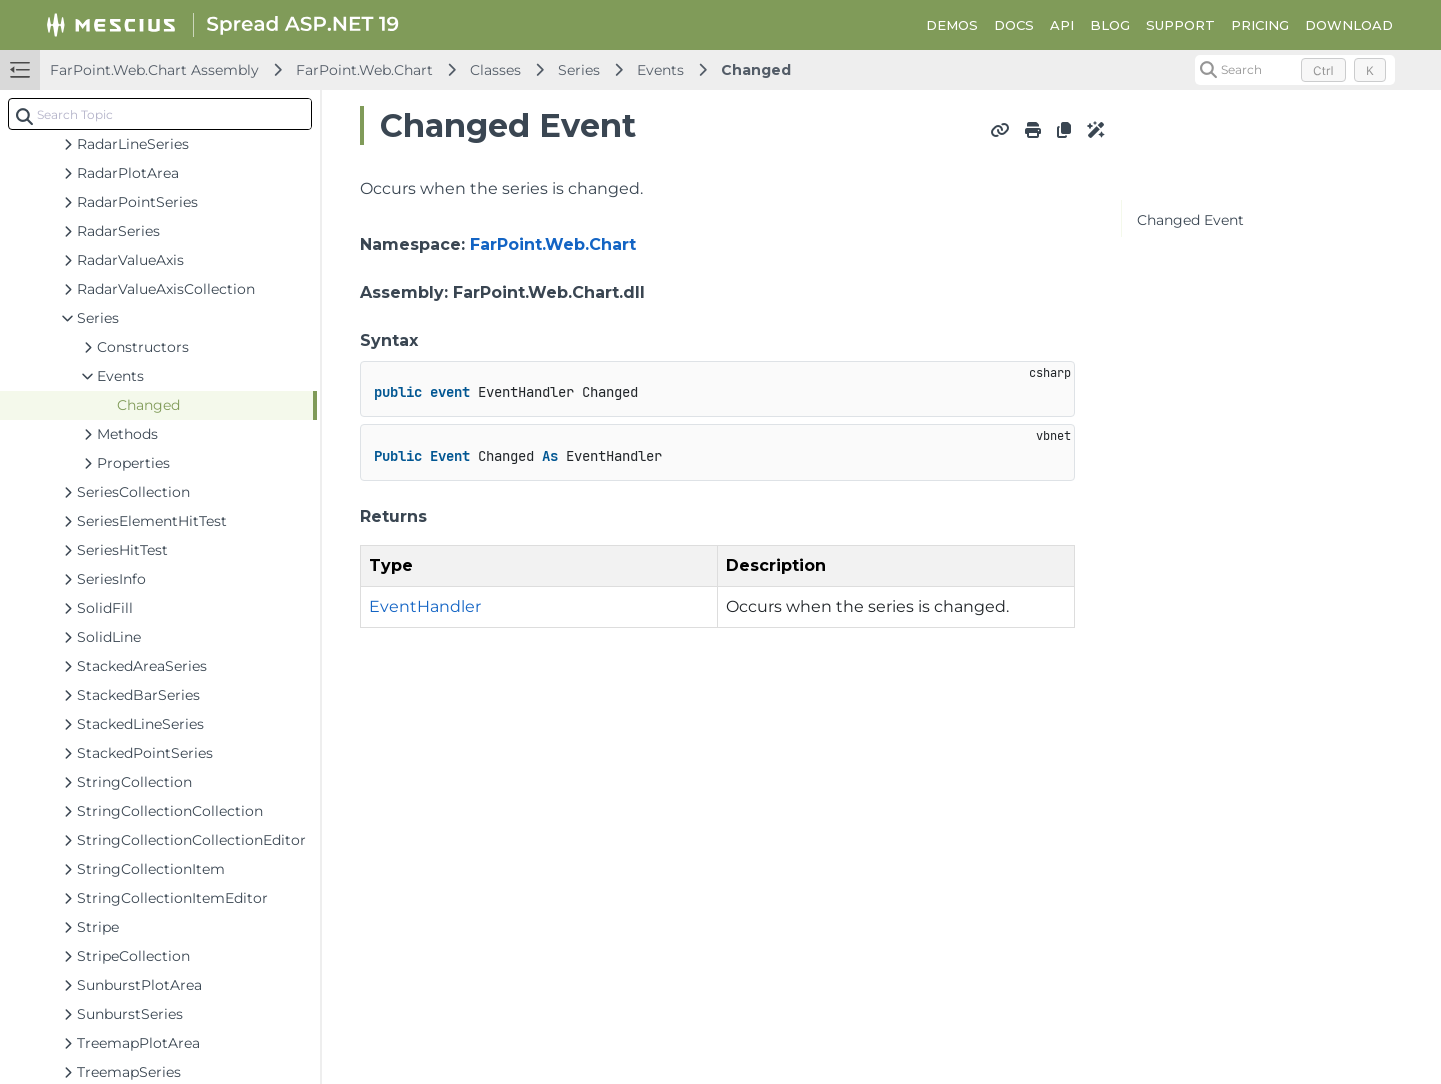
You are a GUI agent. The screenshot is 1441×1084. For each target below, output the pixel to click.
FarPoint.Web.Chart (364, 70)
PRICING (1260, 25)
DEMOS (952, 25)
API (1062, 25)
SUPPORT (1180, 25)
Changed (756, 70)
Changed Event (1190, 220)
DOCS (1014, 25)
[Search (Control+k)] (1295, 70)
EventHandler (425, 606)
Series (579, 70)
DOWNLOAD (1349, 25)
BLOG (1110, 25)
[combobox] (160, 114)
